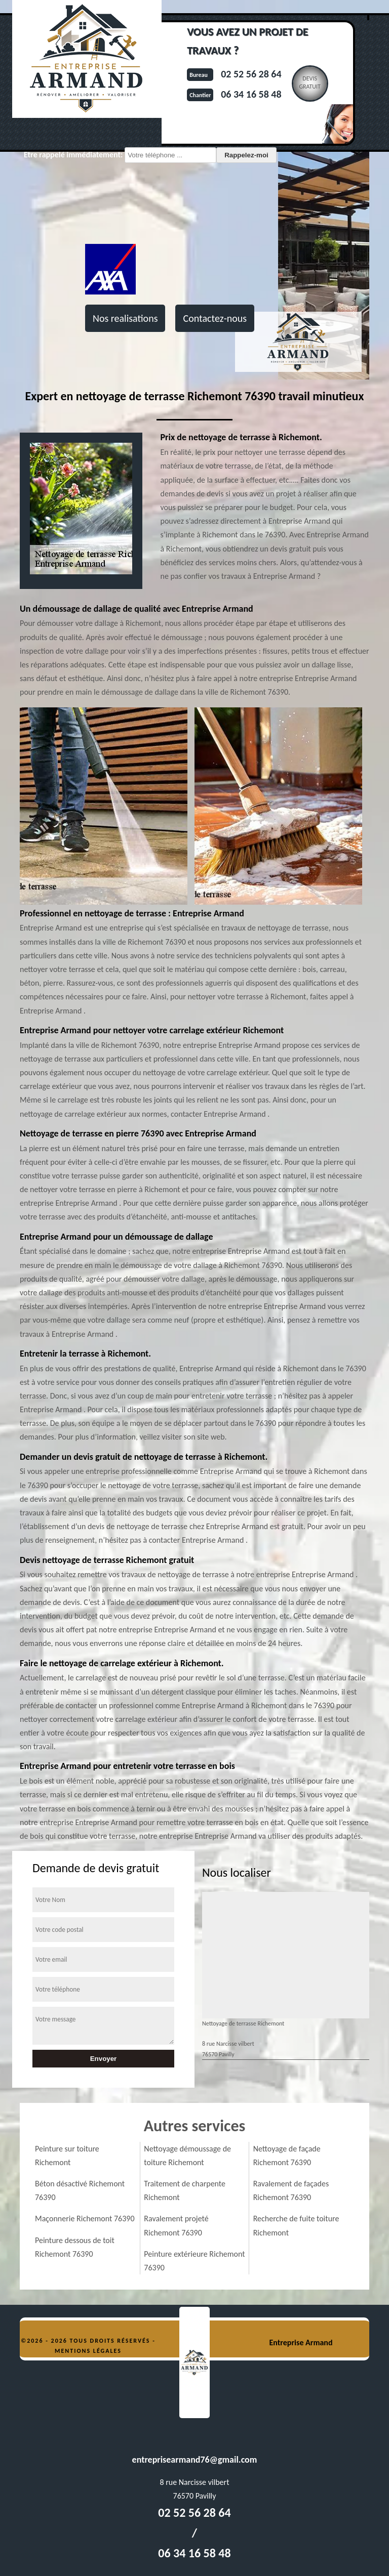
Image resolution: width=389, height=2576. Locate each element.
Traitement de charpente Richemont (184, 2190)
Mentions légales (88, 2350)
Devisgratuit (310, 82)
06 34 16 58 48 (251, 94)
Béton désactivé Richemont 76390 (80, 2190)
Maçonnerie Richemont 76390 (85, 2218)
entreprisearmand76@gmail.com (194, 2459)
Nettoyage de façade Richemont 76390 (287, 2155)
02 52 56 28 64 (251, 74)
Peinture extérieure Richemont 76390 (194, 2260)
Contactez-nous (215, 318)
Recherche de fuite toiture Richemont (296, 2225)
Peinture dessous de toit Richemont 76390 (74, 2247)
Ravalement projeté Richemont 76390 (176, 2225)
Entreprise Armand (300, 2342)
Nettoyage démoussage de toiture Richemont (187, 2155)
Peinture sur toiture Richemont (67, 2155)
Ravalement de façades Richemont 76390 (291, 2190)
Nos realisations (125, 318)
